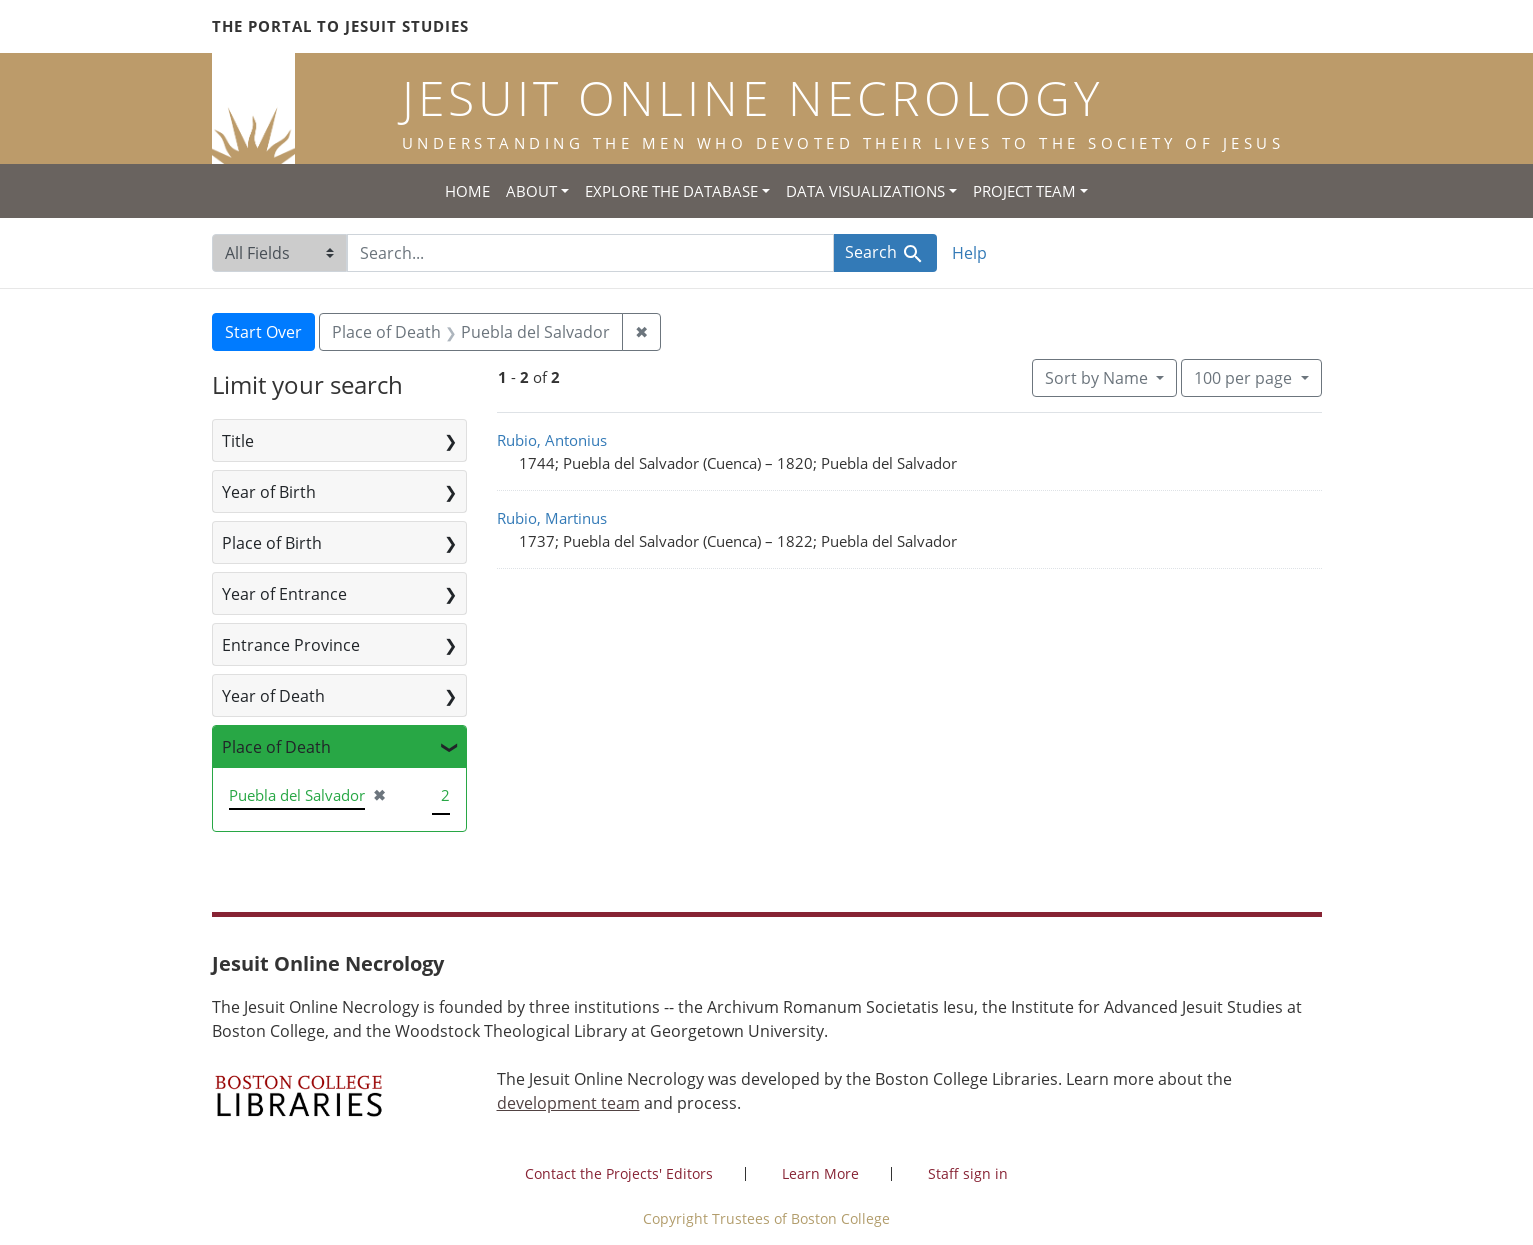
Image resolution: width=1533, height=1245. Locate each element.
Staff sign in (968, 1173)
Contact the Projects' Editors (619, 1173)
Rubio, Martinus (552, 518)
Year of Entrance (284, 594)
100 (1245, 377)
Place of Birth (272, 543)
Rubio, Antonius (552, 440)
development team (568, 1103)
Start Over (263, 332)
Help (969, 253)
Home (467, 191)
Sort (1098, 378)
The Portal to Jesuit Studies (340, 26)
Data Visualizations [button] (865, 191)
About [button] (531, 191)
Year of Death (273, 696)
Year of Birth (269, 492)
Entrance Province (291, 645)
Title (238, 441)
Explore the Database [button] (671, 191)
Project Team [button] (1024, 191)
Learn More (820, 1173)
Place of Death (276, 747)
